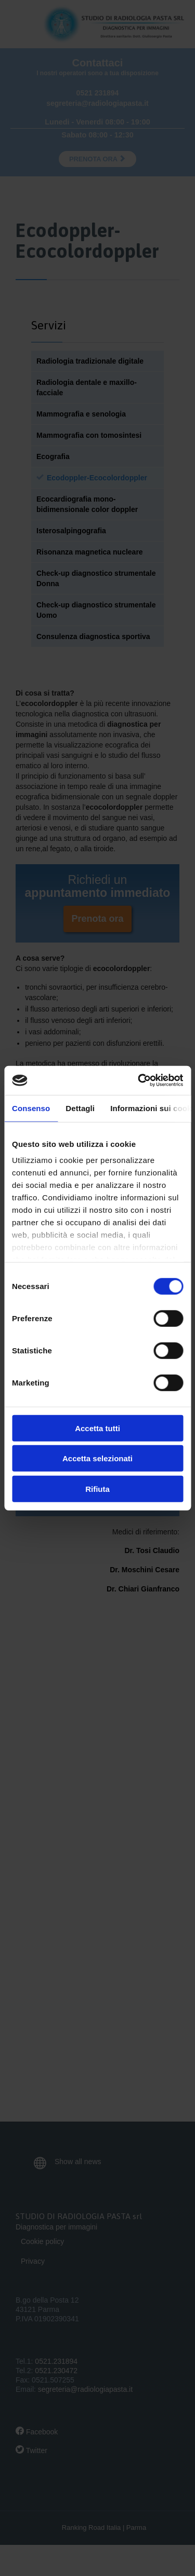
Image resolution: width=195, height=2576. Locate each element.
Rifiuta (97, 1488)
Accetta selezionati (97, 1458)
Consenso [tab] (31, 1107)
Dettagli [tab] (80, 1107)
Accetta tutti (97, 1427)
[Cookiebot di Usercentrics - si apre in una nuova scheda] (139, 1080)
